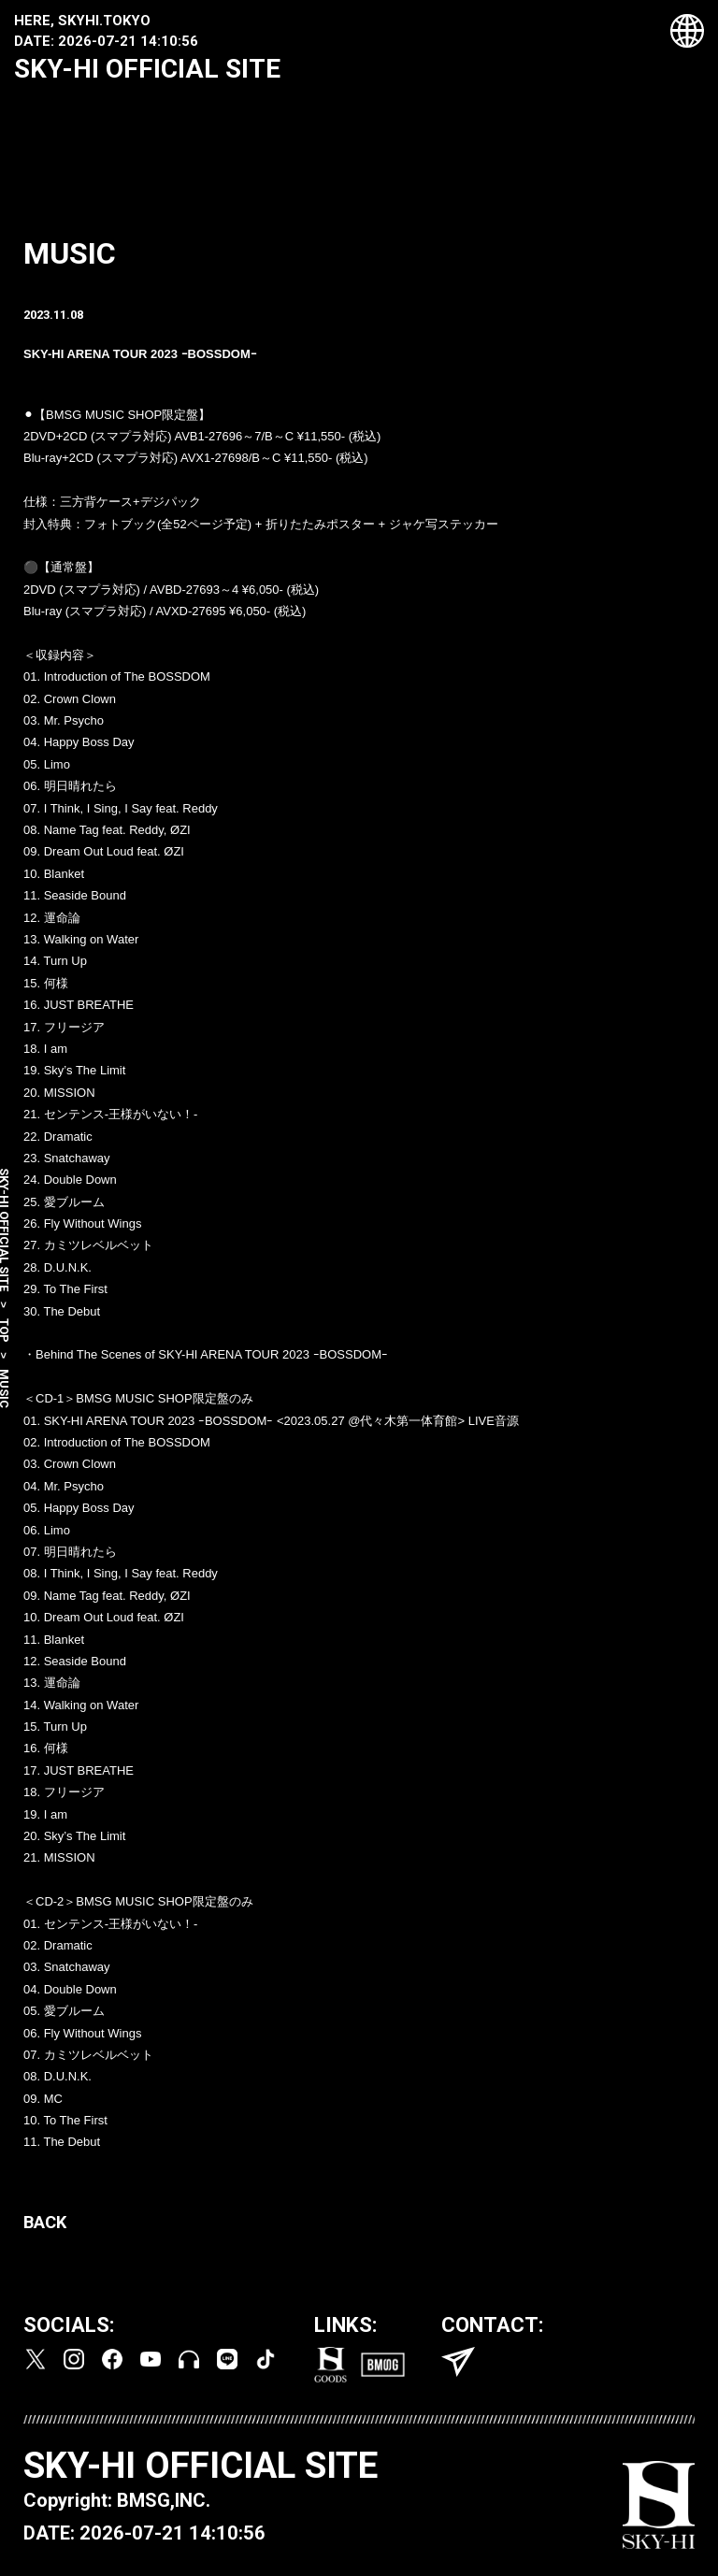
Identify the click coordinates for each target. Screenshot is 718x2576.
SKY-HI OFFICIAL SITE (147, 68)
